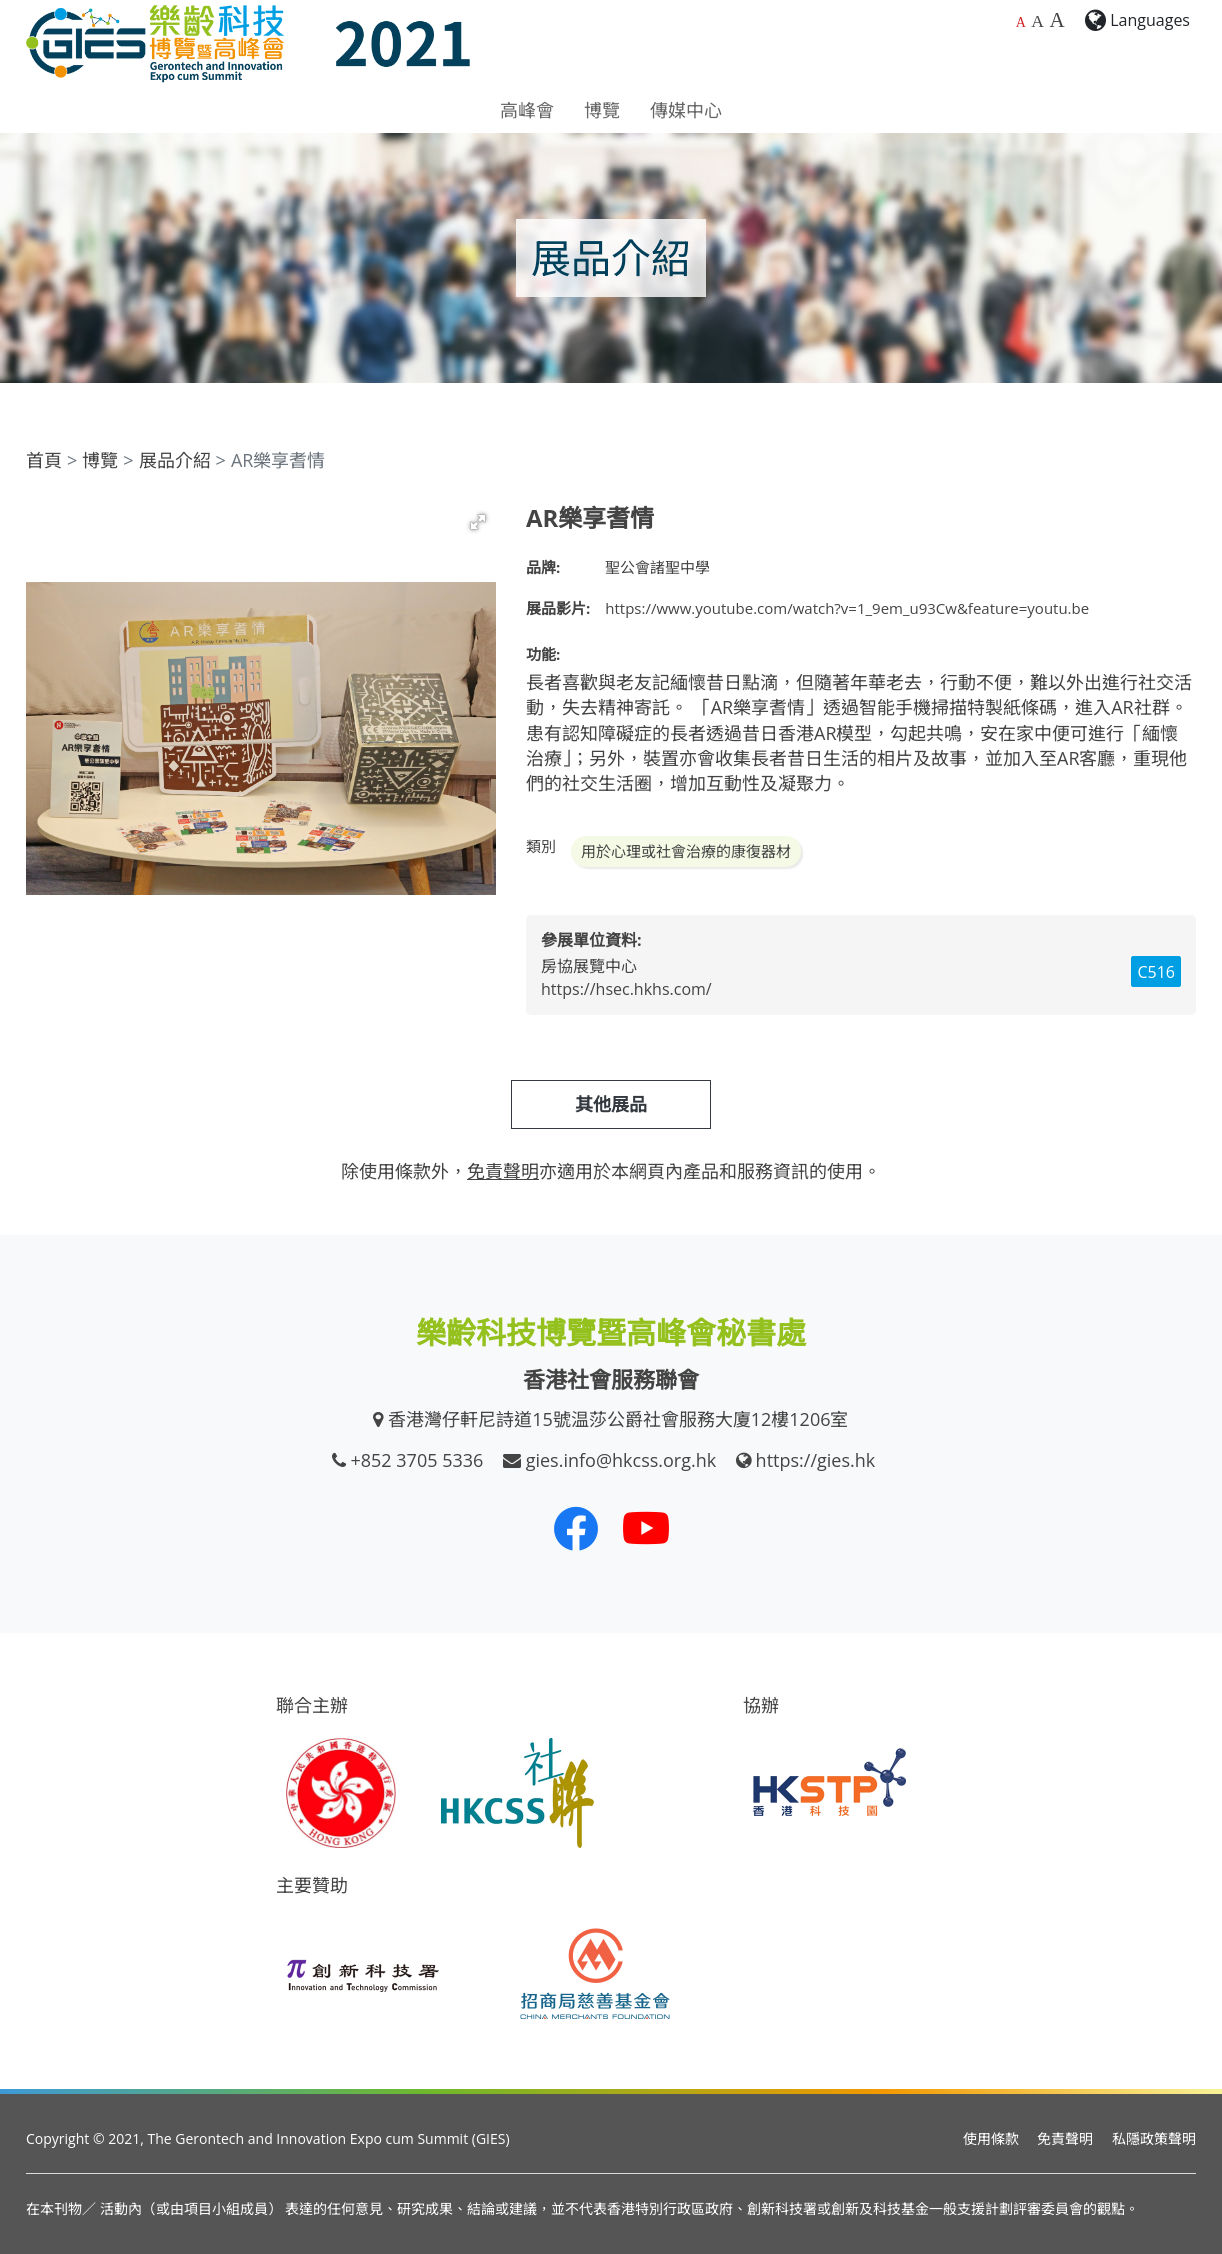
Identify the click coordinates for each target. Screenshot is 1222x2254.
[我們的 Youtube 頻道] (646, 1528)
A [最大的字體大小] (1056, 20)
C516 (1156, 972)
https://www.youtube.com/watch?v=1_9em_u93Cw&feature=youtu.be (847, 608)
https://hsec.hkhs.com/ (626, 989)
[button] (478, 522)
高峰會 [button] (527, 110)
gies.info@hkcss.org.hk (621, 1460)
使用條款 (991, 2138)
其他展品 (611, 1104)
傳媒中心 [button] (686, 110)
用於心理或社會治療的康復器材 (686, 851)
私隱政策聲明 (1154, 2138)
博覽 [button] (602, 110)
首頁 (44, 460)
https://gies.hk (816, 1460)
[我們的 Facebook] (576, 1528)
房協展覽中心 (589, 966)
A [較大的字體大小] (1037, 21)
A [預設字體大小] (1021, 22)
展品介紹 (175, 460)
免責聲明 (1065, 2138)
